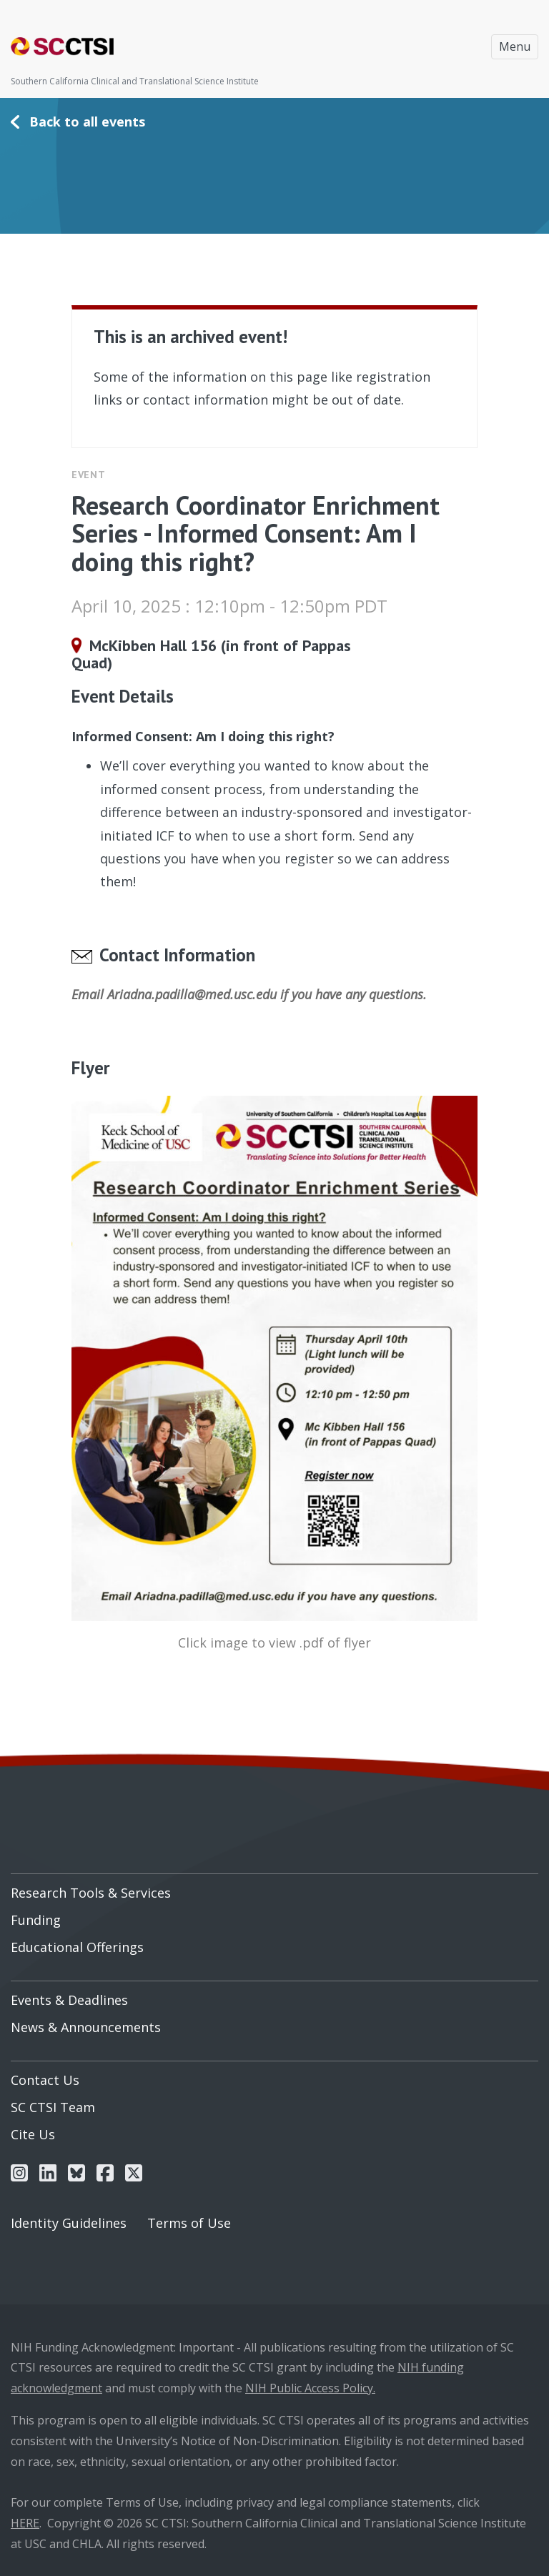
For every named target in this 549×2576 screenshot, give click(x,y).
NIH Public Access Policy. (310, 2388)
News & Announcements (86, 2027)
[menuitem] (274, 1887)
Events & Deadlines (69, 1999)
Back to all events (87, 121)
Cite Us (33, 2134)
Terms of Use (189, 2222)
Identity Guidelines (69, 2222)
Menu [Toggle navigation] (514, 46)
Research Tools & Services (91, 1892)
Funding (36, 1919)
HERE (25, 2523)
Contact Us (45, 2080)
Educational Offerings (77, 1947)
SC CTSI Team (53, 2107)
